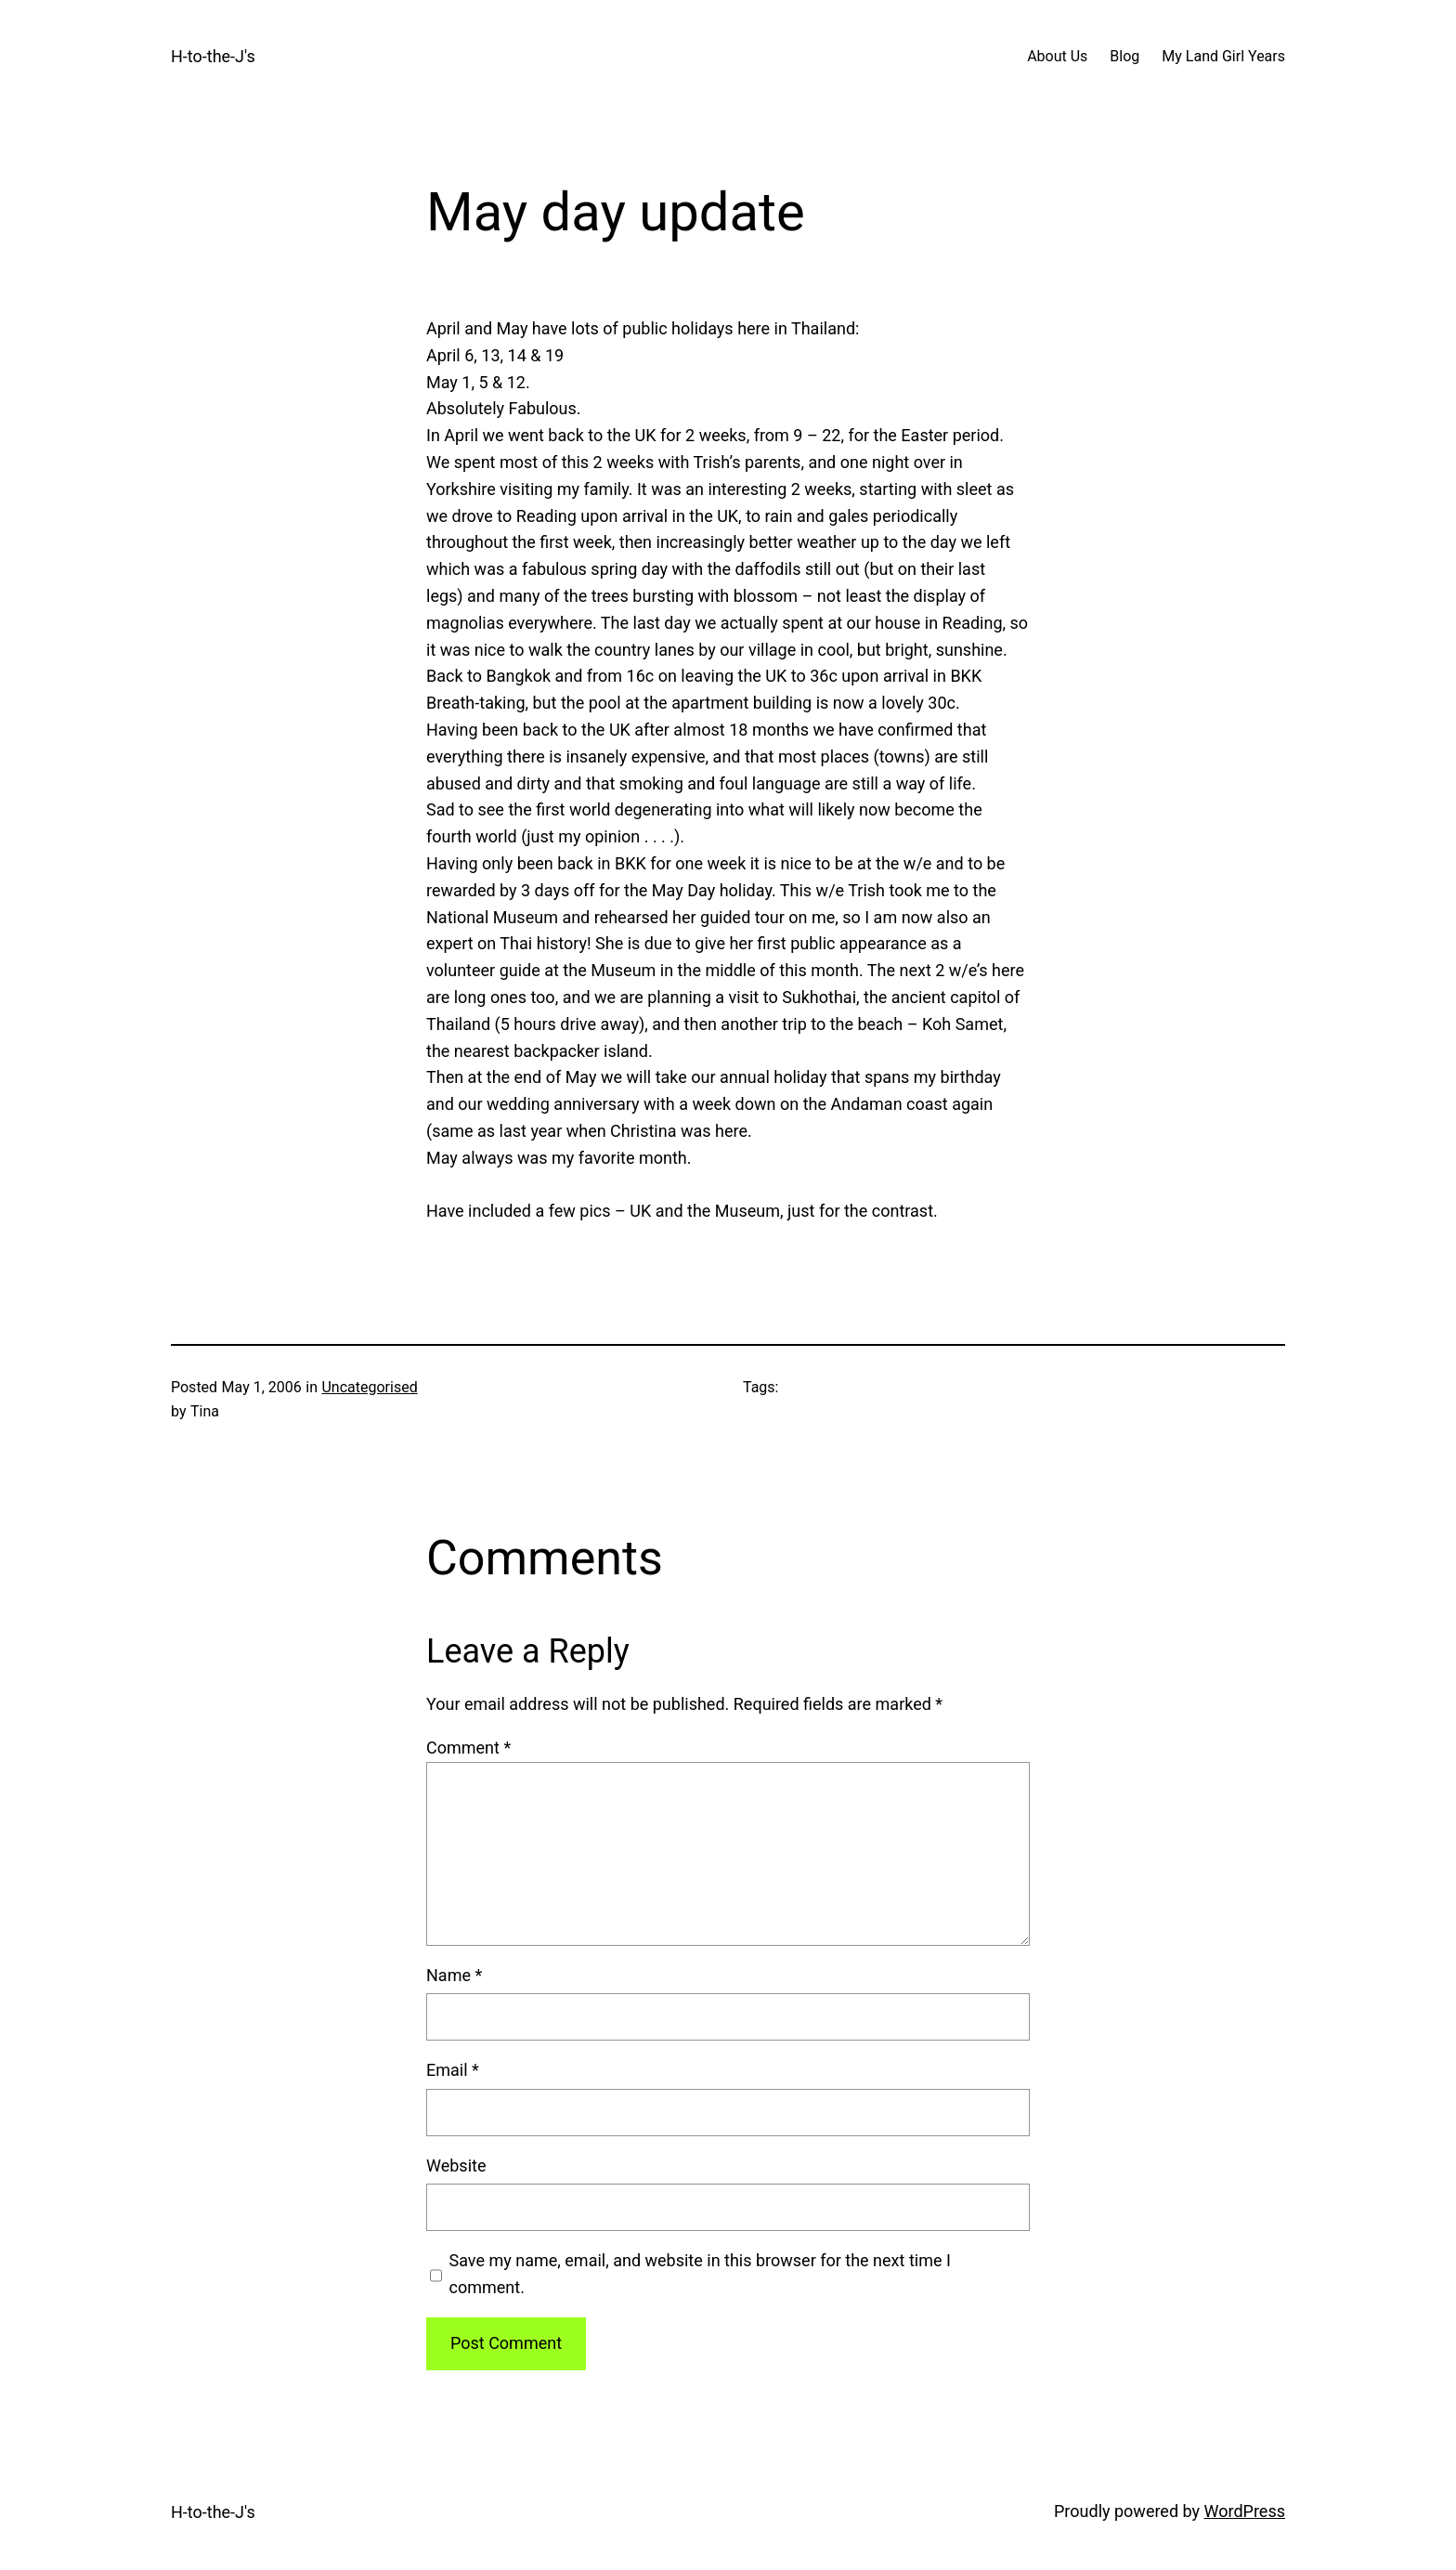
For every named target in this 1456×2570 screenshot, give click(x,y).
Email (452, 2070)
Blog (1124, 56)
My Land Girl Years (1223, 56)
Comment (468, 1747)
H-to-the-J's (213, 56)
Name (454, 1975)
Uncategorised (369, 1387)
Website (456, 2165)
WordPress (1244, 2511)
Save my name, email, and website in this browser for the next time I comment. (700, 2273)
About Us (1057, 56)
